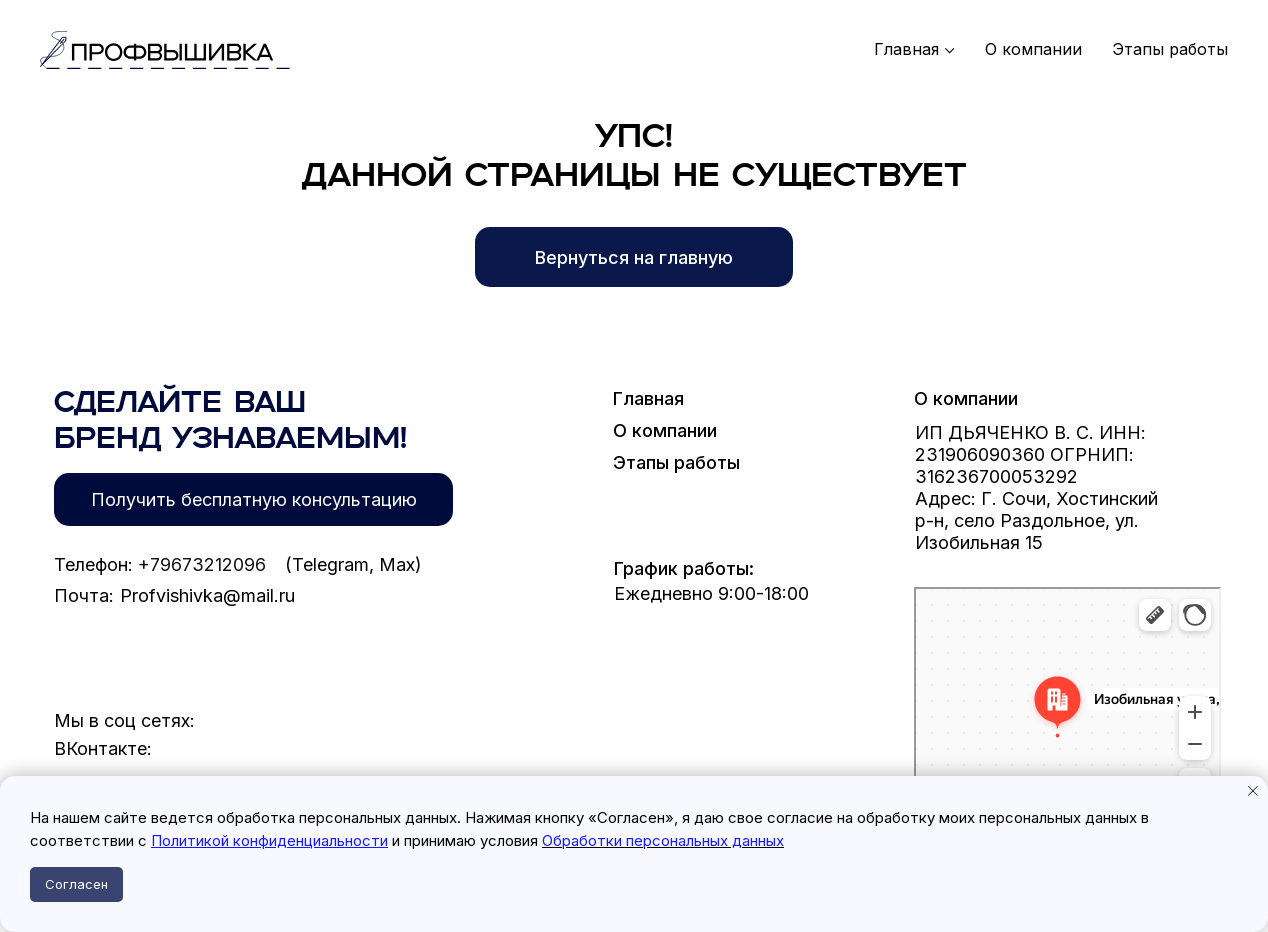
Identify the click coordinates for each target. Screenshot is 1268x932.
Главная (906, 49)
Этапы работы (1170, 49)
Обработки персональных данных (663, 840)
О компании (1033, 49)
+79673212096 (202, 564)
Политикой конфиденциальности (269, 840)
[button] (253, 499)
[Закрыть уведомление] (1253, 791)
